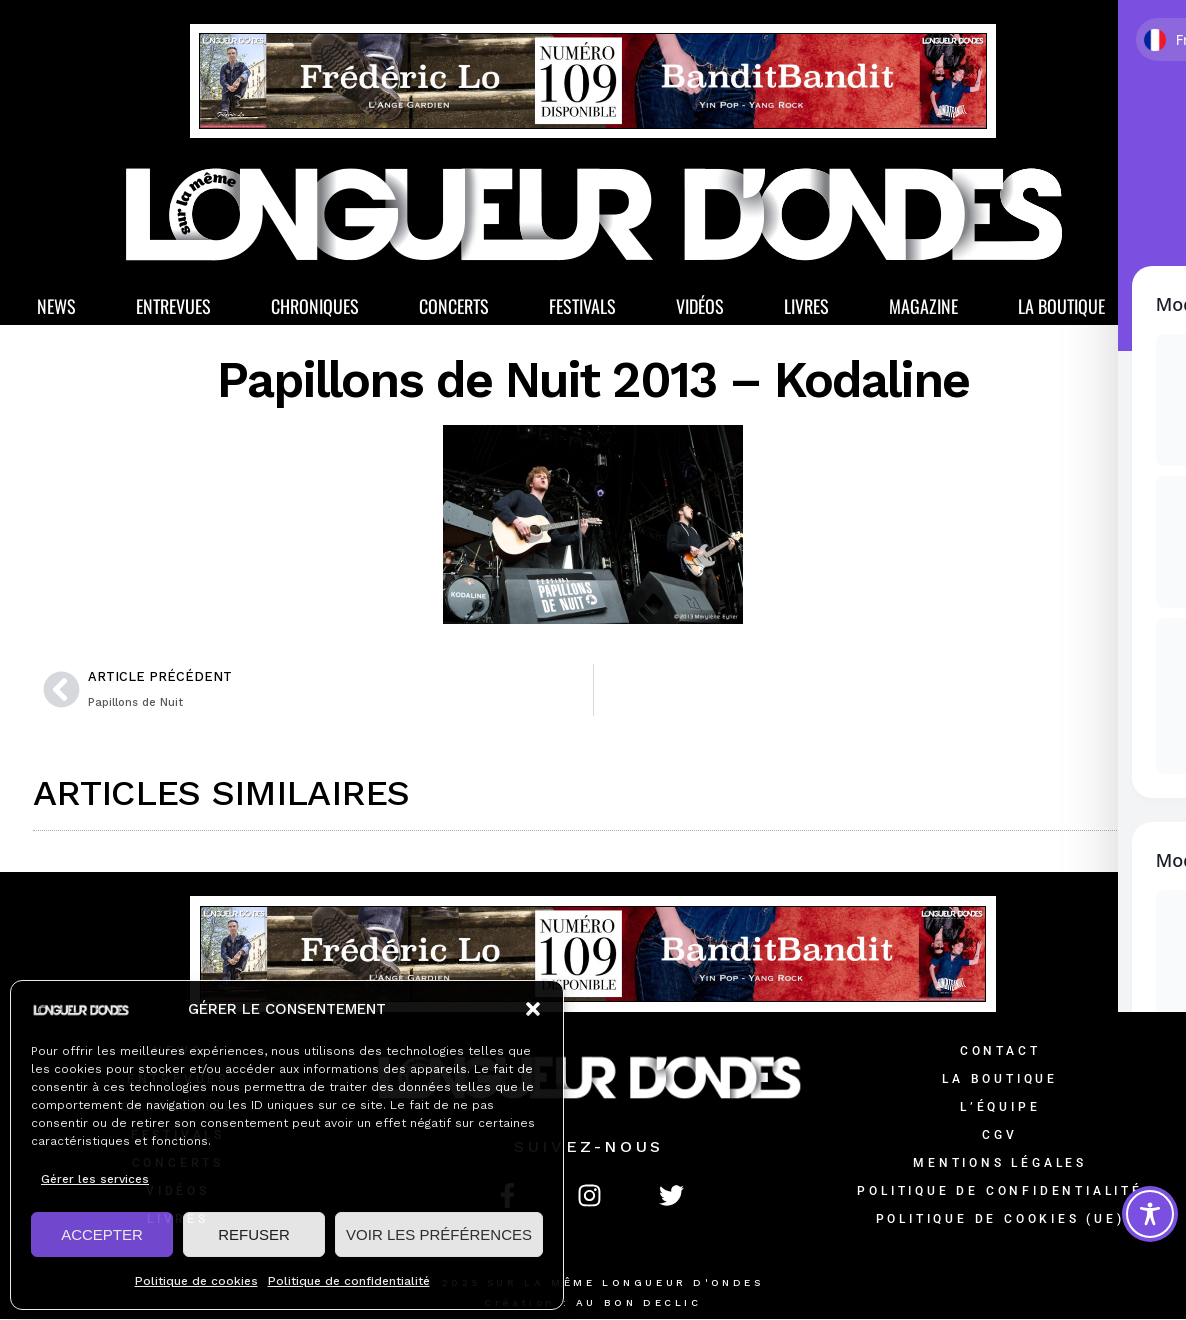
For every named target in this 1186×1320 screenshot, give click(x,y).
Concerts (454, 308)
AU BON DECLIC (639, 1303)
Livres (806, 308)
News (56, 308)
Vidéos (700, 308)
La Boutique (1061, 308)
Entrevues (173, 308)
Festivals (582, 308)
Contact (1000, 1052)
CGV (999, 1136)
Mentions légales (1000, 1164)
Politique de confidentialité (349, 1281)
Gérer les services (95, 1179)
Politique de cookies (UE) (1000, 1220)
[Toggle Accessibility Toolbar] (1150, 1214)
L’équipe (1000, 1108)
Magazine (923, 308)
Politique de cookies (196, 1281)
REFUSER (254, 1234)
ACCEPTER (102, 1234)
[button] (533, 1009)
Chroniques (315, 308)
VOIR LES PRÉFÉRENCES (439, 1234)
